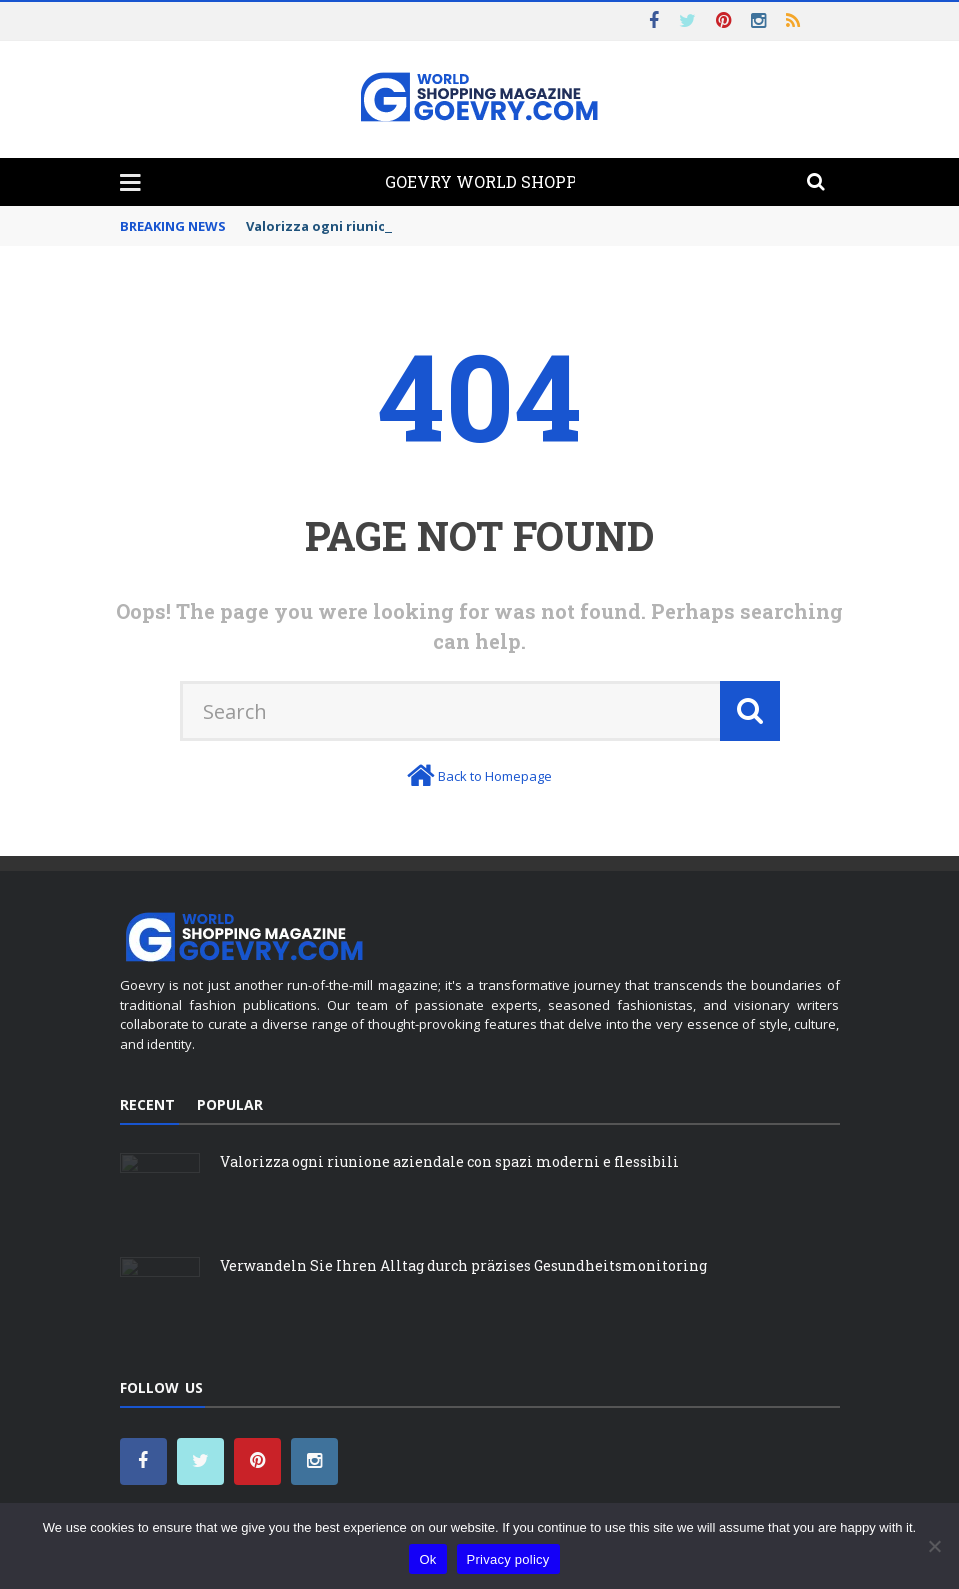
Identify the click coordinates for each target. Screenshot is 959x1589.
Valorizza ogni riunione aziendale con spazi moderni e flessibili (449, 1161)
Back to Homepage (495, 776)
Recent (147, 1104)
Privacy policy (508, 1559)
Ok (427, 1559)
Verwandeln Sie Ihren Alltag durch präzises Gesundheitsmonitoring (463, 1265)
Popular (230, 1104)
